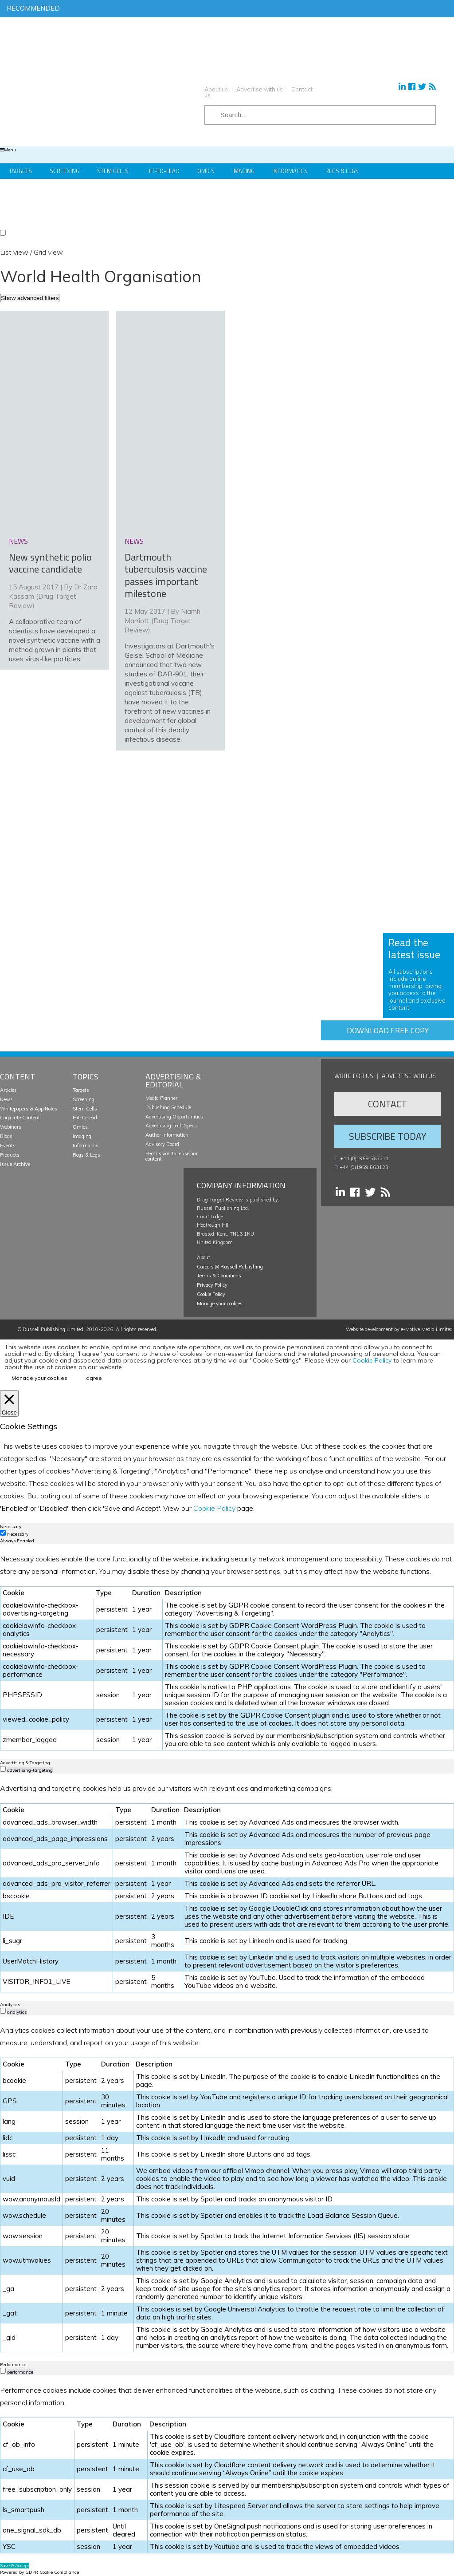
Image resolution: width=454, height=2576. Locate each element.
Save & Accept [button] (14, 2565)
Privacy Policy (212, 1285)
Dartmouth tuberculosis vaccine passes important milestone (166, 575)
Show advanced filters (30, 298)
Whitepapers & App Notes (28, 1109)
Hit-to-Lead (163, 170)
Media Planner (161, 1098)
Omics (206, 170)
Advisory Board (162, 1144)
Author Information (166, 1135)
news (18, 541)
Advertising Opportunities (174, 1117)
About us (216, 89)
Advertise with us (259, 89)
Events (8, 1145)
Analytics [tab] (10, 2004)
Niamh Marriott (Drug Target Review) (162, 620)
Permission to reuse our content (171, 1156)
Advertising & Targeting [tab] (25, 1763)
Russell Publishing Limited (53, 1329)
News (6, 1099)
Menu (8, 150)
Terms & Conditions (219, 1275)
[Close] (9, 1403)
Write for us (353, 1075)
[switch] (3, 1769)
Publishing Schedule (168, 1107)
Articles (8, 1090)
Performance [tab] (13, 2364)
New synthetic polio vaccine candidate (50, 563)
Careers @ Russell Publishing (230, 1267)
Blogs (6, 1136)
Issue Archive (15, 1164)
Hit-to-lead (85, 1117)
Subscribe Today (387, 1136)
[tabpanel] (227, 1651)
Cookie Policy (211, 1294)
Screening (64, 170)
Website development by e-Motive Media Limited (399, 1329)
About (203, 1257)
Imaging (243, 170)
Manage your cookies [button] (220, 1303)
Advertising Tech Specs (171, 1125)
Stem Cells (113, 170)
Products (10, 1155)
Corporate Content (20, 1117)
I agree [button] (92, 1378)
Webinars (10, 1127)
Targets (20, 170)
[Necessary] (3, 1533)
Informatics (290, 170)
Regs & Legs (342, 170)
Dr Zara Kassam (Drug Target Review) (53, 596)
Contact (387, 1104)
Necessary (17, 1534)
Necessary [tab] (10, 1526)
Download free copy (388, 1030)
